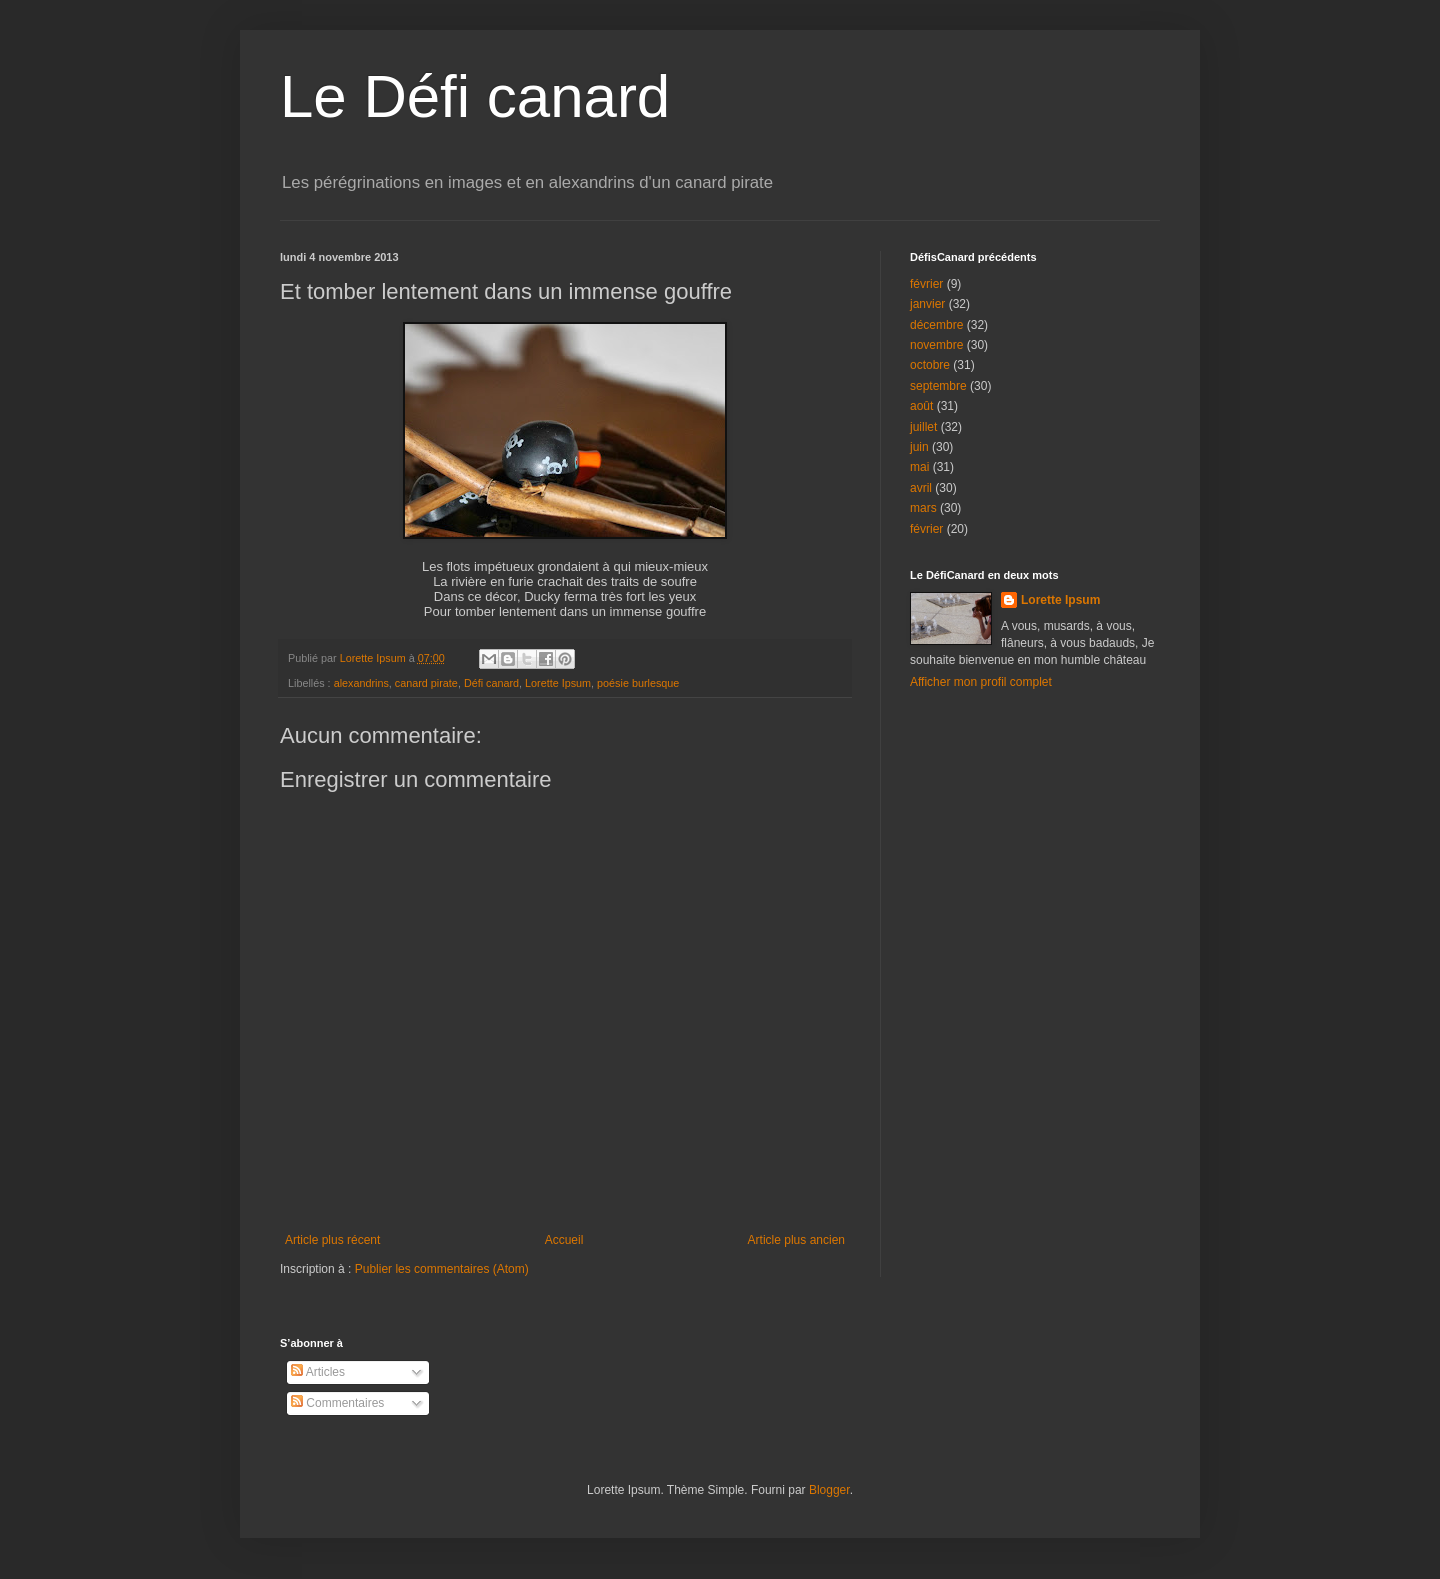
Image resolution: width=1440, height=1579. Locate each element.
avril (921, 488)
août (921, 406)
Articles (318, 1372)
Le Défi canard (475, 96)
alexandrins (361, 683)
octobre (930, 365)
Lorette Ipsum (558, 683)
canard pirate (426, 683)
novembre (936, 345)
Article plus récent (332, 1240)
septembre (938, 386)
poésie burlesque (638, 683)
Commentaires (337, 1403)
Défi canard (491, 683)
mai (919, 467)
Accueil (564, 1240)
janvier (927, 304)
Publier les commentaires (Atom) (442, 1269)
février (926, 284)
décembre (936, 325)
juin (919, 447)
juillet (923, 427)
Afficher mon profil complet (981, 682)
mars (923, 508)
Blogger (829, 1490)
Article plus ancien (796, 1240)
